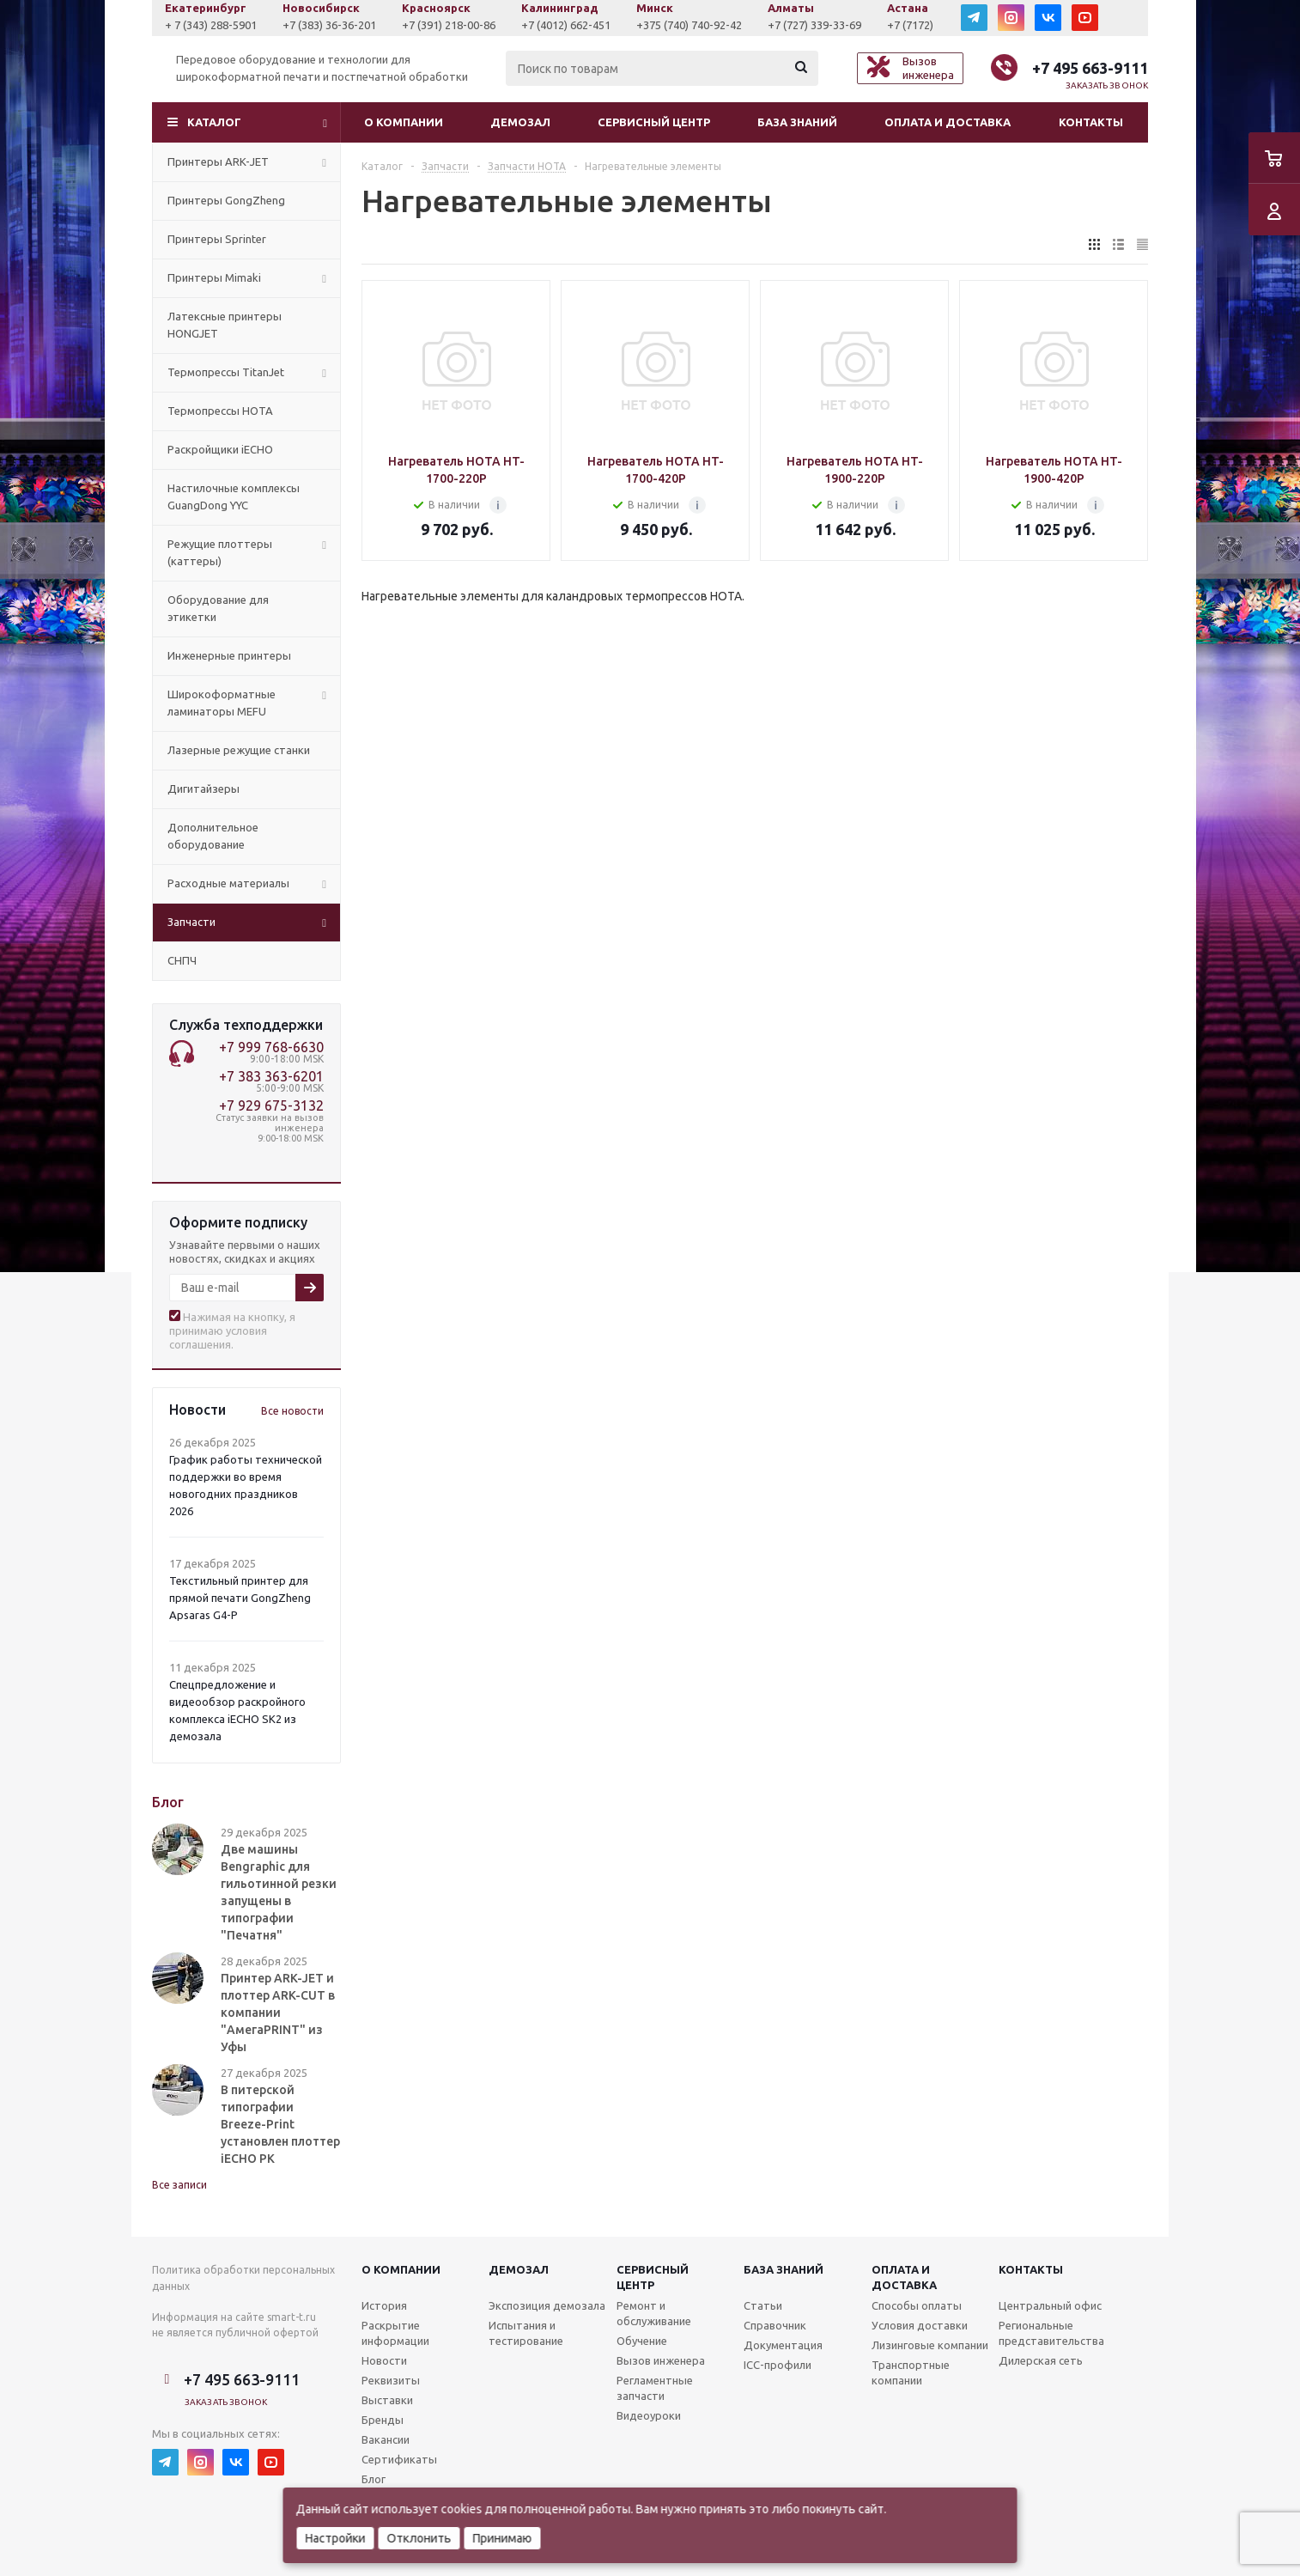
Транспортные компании (911, 2372)
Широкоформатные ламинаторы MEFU (221, 702)
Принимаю (502, 2538)
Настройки (336, 2538)
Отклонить (419, 2538)
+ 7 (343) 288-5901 (325, 25)
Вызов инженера (661, 2360)
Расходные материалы (228, 883)
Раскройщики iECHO (220, 449)
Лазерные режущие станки (238, 750)
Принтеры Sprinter (216, 239)
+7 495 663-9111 (1090, 68)
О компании (403, 122)
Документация (783, 2345)
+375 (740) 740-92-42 (803, 25)
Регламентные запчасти (655, 2388)
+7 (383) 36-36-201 (443, 25)
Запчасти (191, 922)
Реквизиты (390, 2380)
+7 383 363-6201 (271, 1076)
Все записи (179, 2184)
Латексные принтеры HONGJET (224, 324)
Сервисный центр (654, 122)
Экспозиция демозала (547, 2305)
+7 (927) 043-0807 (208, 25)
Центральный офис (1050, 2305)
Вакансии (385, 2439)
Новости (384, 2360)
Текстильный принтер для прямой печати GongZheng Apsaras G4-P (240, 1597)
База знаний (797, 122)
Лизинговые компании (930, 2345)
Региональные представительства (1051, 2333)
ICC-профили (777, 2365)
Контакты (1091, 122)
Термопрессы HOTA (220, 411)
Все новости (292, 1410)
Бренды (382, 2420)
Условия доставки (920, 2325)
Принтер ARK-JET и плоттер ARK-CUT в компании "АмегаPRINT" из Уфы (278, 2012)
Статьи (763, 2305)
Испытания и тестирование (526, 2333)
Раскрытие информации (395, 2333)
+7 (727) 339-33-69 (928, 25)
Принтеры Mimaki (214, 277)
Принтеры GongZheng (226, 200)
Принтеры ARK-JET (218, 161)
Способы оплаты (917, 2305)
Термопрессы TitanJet (225, 372)
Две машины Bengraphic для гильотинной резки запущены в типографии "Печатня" (279, 1892)
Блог (373, 2479)
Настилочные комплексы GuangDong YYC (233, 496)
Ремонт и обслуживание (654, 2313)
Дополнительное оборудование (212, 835)
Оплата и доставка (947, 122)
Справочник (775, 2325)
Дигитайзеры (203, 789)
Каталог (214, 122)
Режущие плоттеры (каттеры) (219, 552)
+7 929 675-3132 (271, 1105)
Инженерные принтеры (229, 655)
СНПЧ (182, 960)
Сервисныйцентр (653, 2277)
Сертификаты (399, 2459)
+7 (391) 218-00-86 (563, 25)
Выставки (387, 2400)
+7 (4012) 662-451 (680, 25)
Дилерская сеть (1041, 2360)
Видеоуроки (649, 2415)
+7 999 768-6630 (271, 1047)
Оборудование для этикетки (218, 608)
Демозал (520, 122)
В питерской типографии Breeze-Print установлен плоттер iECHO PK (280, 2124)
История (384, 2305)
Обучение (642, 2341)
